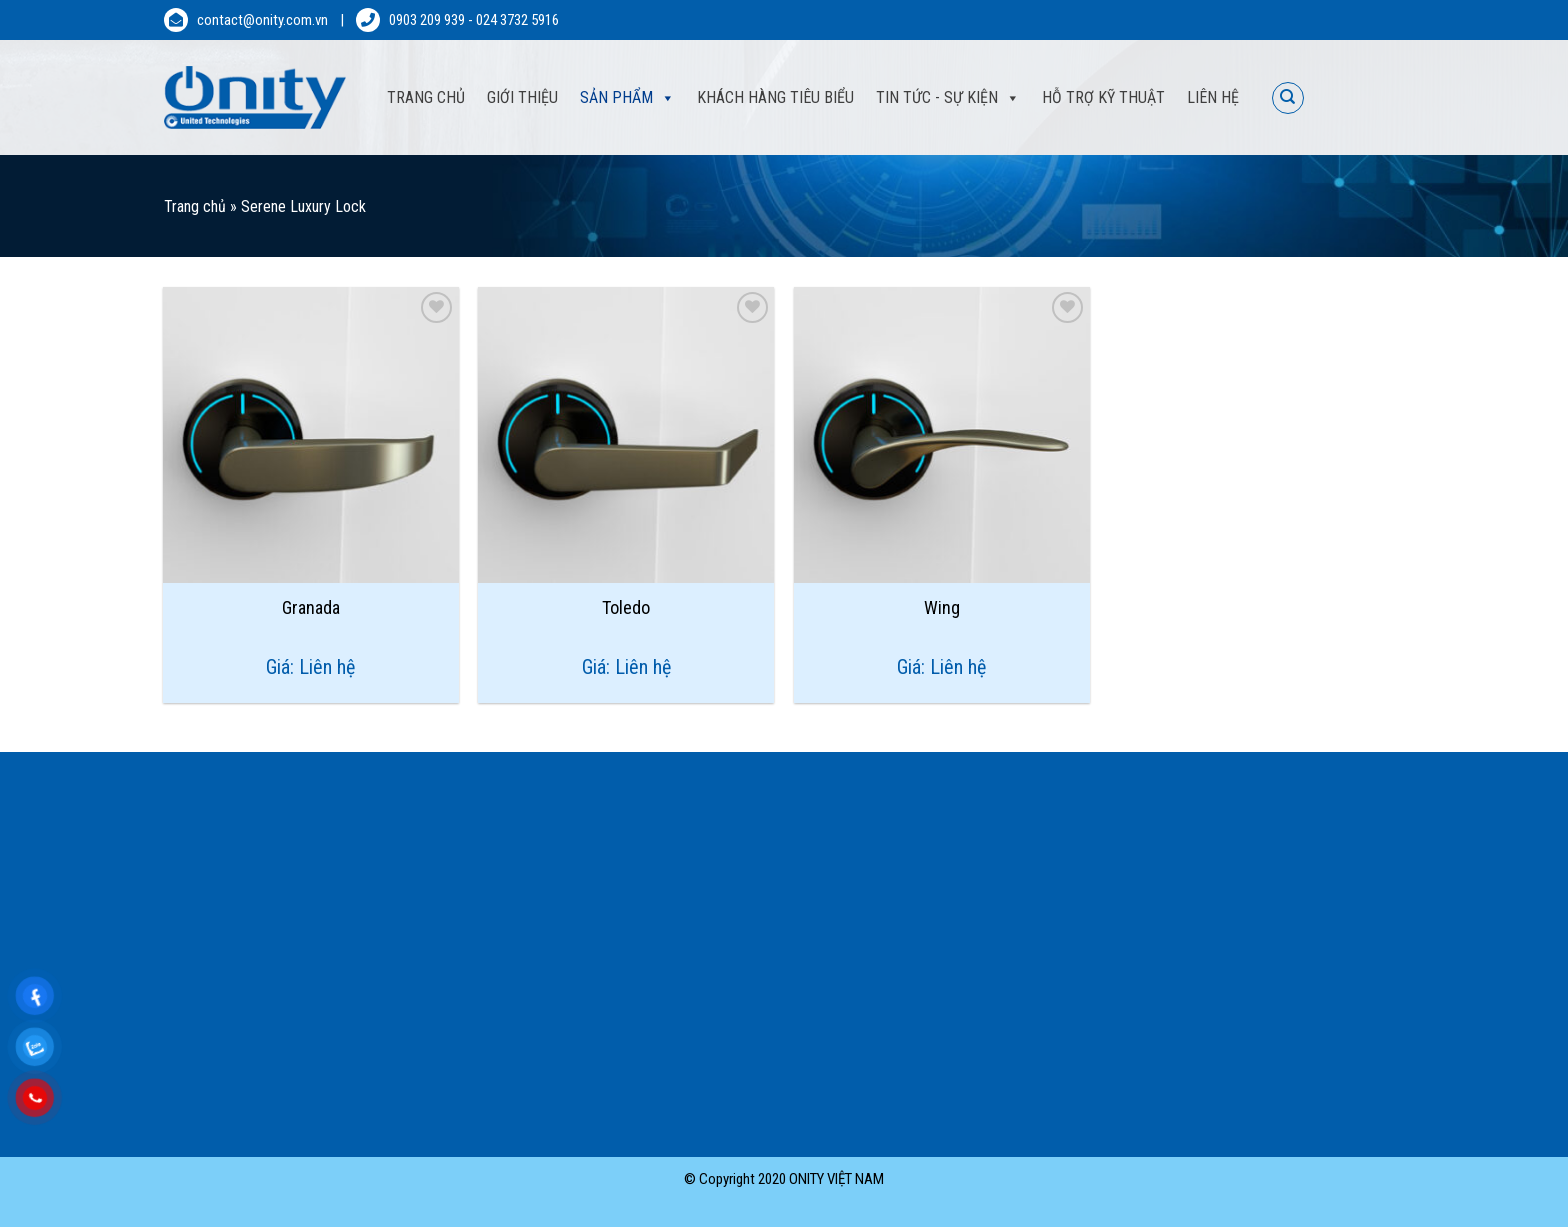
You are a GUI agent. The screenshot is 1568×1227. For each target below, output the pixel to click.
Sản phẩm (616, 97)
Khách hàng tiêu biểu (775, 97)
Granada (311, 607)
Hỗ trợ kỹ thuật (1103, 97)
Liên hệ (1213, 97)
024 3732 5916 (517, 20)
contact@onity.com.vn (262, 20)
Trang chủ (195, 206)
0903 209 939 (427, 20)
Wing (942, 607)
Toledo (626, 607)
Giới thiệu (522, 97)
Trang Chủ (426, 97)
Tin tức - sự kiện (937, 97)
